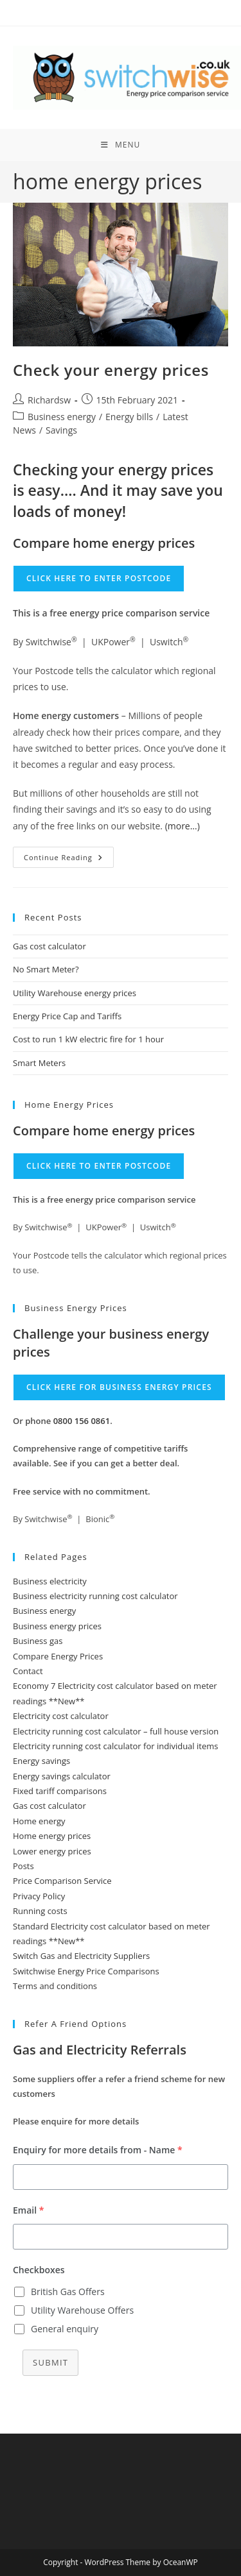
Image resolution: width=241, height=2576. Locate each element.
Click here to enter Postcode (98, 578)
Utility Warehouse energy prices (74, 993)
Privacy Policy (39, 1896)
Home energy (39, 1821)
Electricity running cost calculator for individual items (115, 1746)
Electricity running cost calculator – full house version (116, 1731)
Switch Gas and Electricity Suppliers (81, 1956)
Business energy (62, 417)
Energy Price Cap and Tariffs (67, 1016)
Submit (50, 2362)
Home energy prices (52, 1836)
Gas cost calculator (49, 946)
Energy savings (41, 1761)
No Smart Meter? (46, 969)
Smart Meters (39, 1063)
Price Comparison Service (62, 1880)
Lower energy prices (52, 1851)
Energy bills (129, 417)
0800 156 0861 (82, 1421)
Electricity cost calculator (61, 1716)
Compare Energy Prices (58, 1656)
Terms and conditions (55, 1986)
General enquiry (64, 2329)
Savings (61, 430)
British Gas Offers (68, 2291)
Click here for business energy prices (119, 1387)
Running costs (40, 1911)
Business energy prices (57, 1626)
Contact (28, 1671)
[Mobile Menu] (120, 145)
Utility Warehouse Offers (82, 2310)
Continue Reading (69, 859)
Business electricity (50, 1581)
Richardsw (49, 400)
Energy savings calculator (62, 1776)
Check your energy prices (111, 369)
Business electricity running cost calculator (95, 1596)
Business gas (37, 1641)
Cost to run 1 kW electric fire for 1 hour (88, 1039)
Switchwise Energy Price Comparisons (86, 1971)
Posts (23, 1866)
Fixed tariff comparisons (60, 1791)
